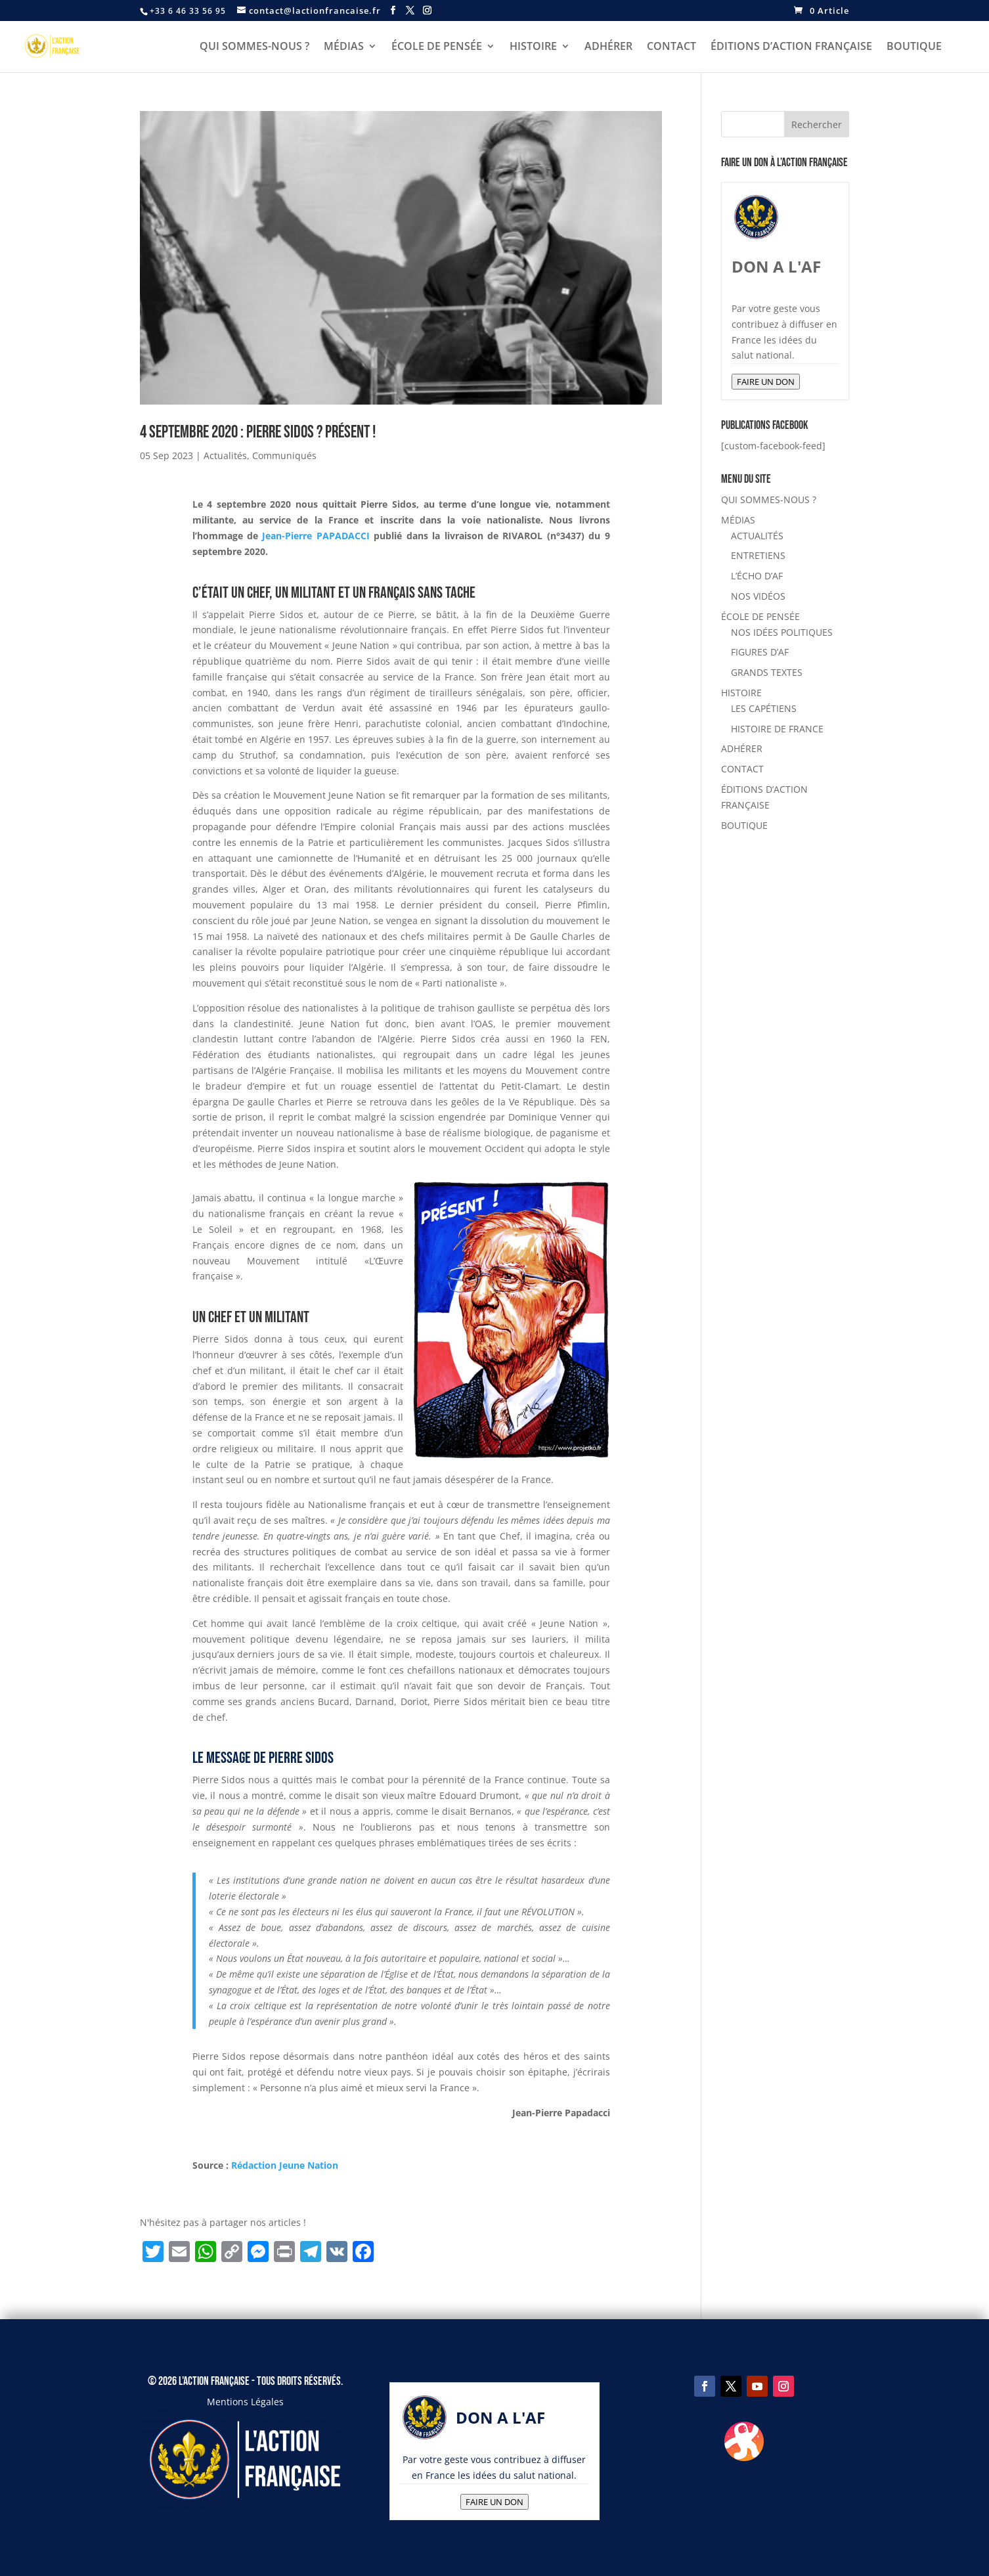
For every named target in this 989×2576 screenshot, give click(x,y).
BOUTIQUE (914, 47)
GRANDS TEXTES (766, 672)
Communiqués (284, 455)
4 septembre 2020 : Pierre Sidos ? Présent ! (258, 432)
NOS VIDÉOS (758, 596)
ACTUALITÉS (757, 535)
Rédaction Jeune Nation (286, 2165)
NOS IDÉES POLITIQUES (782, 632)
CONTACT (671, 47)
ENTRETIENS (758, 555)
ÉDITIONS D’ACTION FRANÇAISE (791, 47)
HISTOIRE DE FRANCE (777, 728)
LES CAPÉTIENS (764, 708)
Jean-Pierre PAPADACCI (315, 535)
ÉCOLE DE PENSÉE (436, 47)
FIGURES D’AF (760, 652)
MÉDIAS (344, 47)
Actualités (225, 455)
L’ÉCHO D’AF (757, 575)
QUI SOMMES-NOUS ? (254, 47)
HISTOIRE (533, 47)
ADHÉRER (608, 47)
